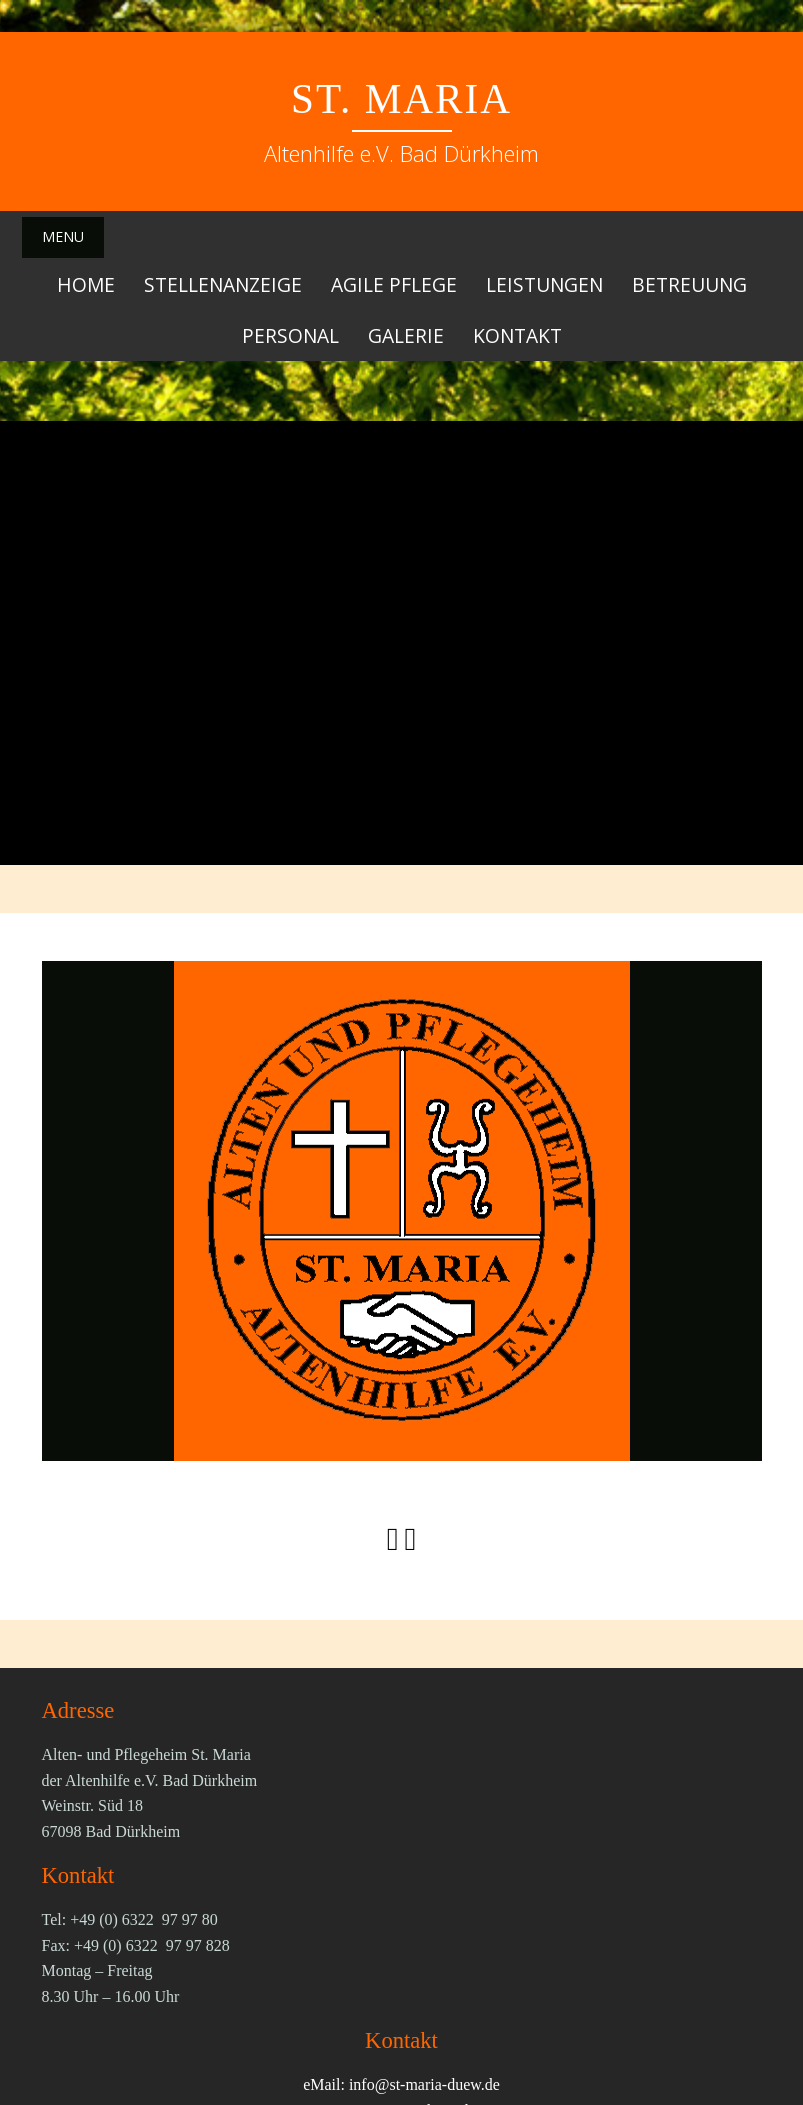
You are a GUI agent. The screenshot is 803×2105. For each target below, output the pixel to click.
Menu (63, 236)
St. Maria (401, 99)
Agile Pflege (394, 283)
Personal (290, 334)
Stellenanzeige (223, 283)
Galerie (406, 334)
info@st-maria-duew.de (424, 2083)
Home (86, 283)
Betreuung (689, 283)
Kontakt (517, 334)
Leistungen (544, 283)
